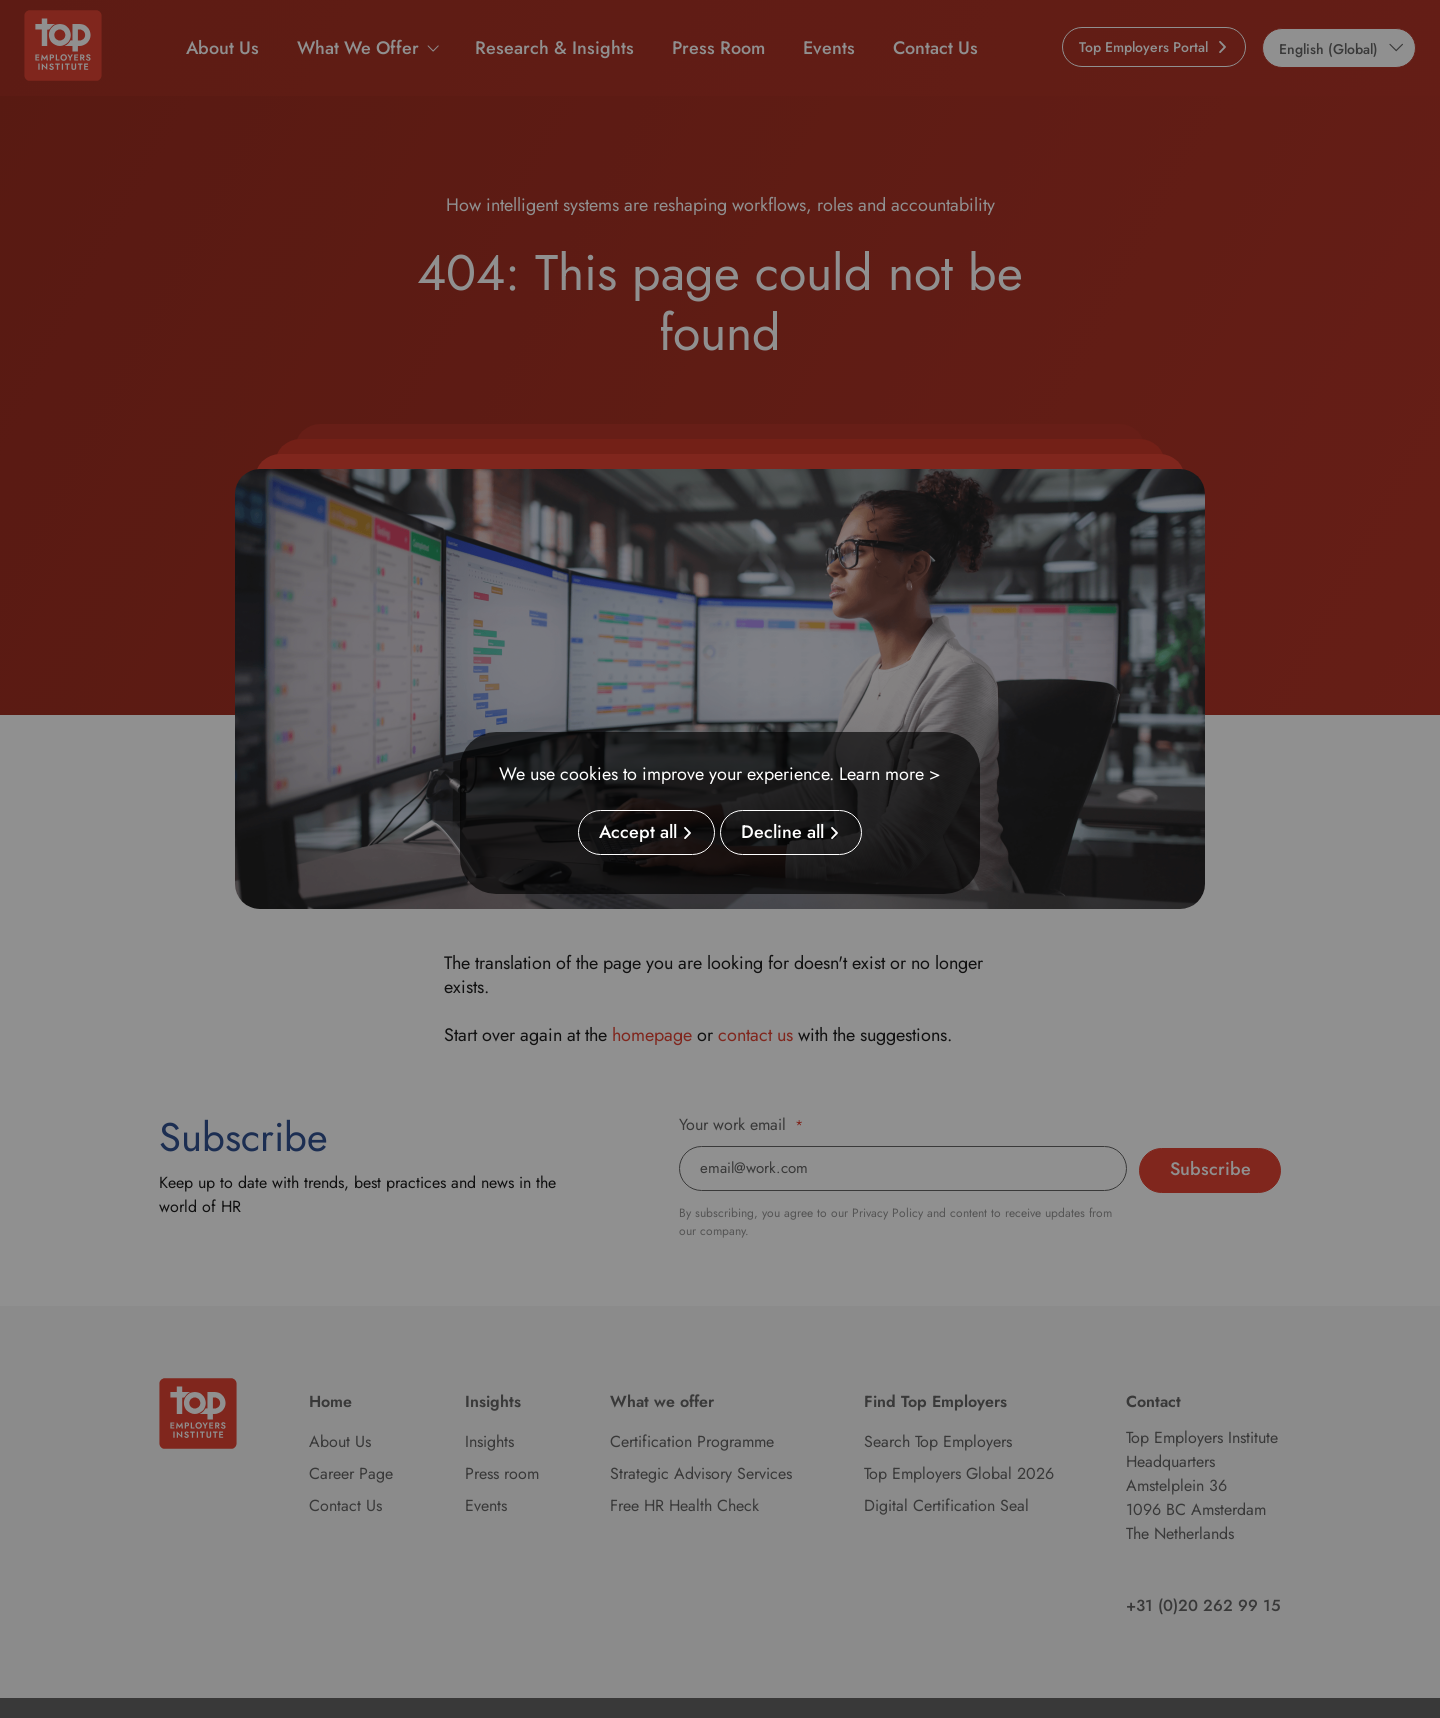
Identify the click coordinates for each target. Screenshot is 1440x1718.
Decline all (782, 833)
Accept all (638, 833)
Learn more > (890, 774)
